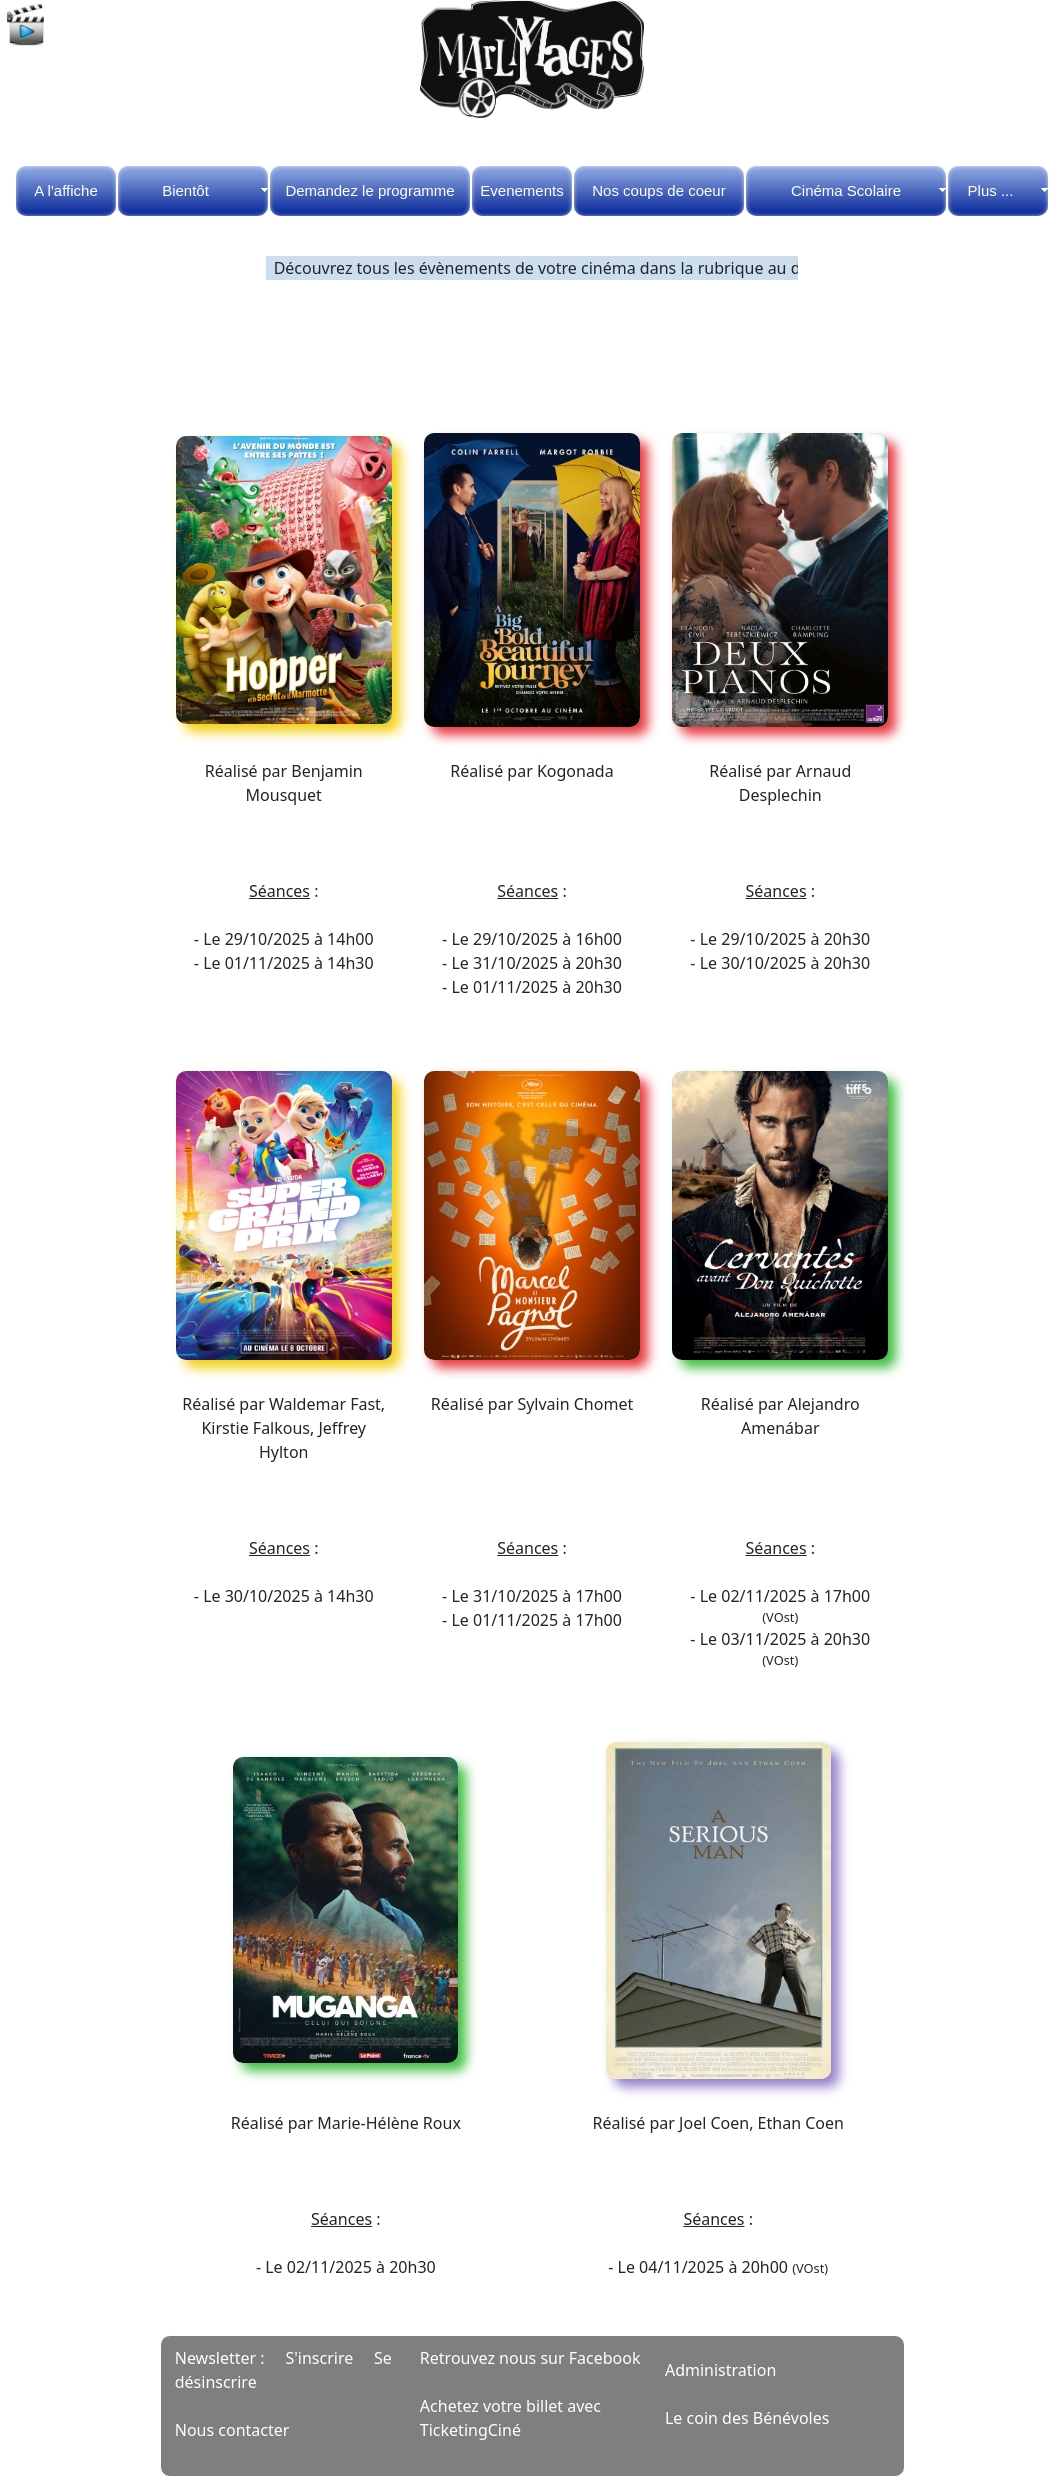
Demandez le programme (369, 190)
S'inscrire (319, 2358)
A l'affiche (65, 190)
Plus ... (991, 190)
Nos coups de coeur (658, 190)
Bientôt (185, 190)
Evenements (521, 190)
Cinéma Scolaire (846, 190)
